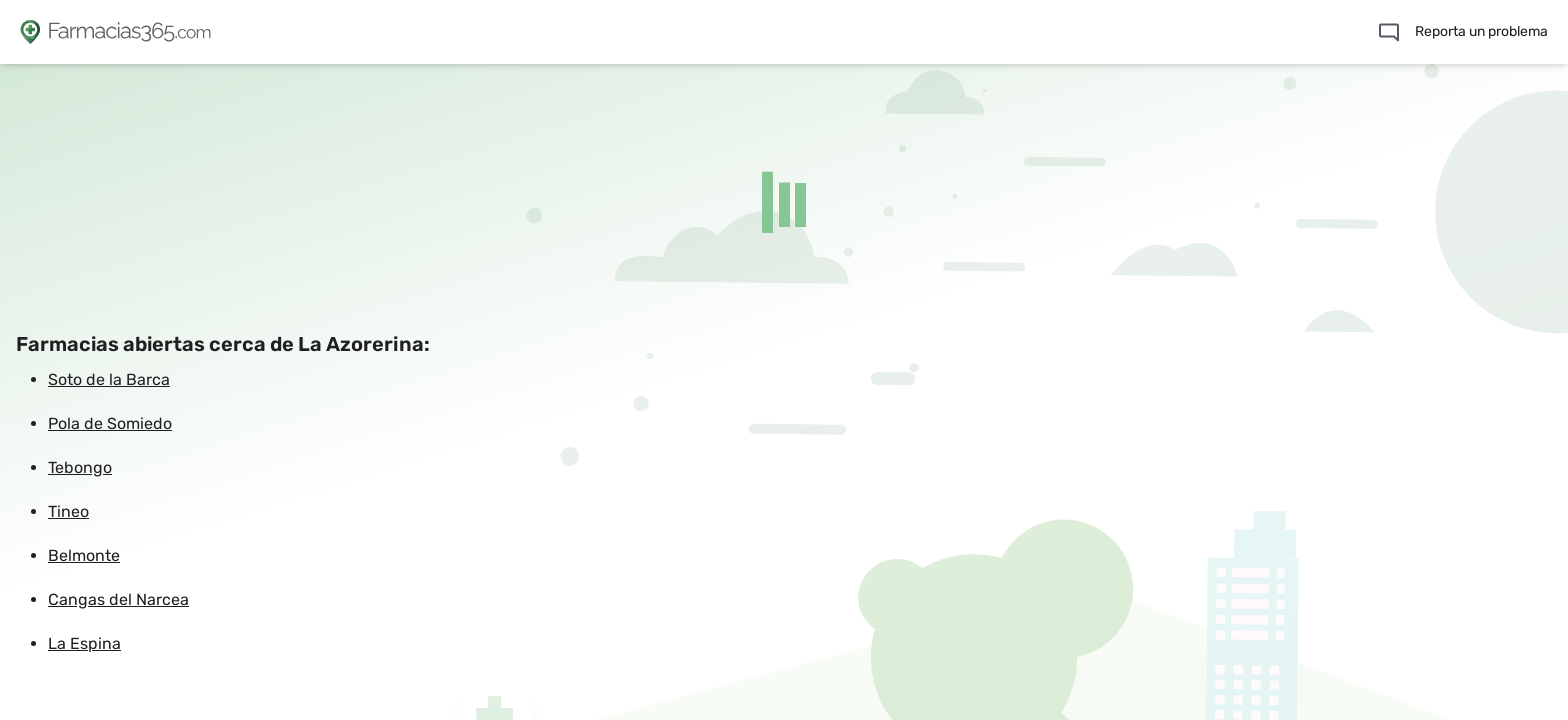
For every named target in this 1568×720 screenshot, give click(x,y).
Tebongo (80, 467)
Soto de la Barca (109, 379)
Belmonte (84, 555)
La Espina (84, 643)
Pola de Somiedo (110, 423)
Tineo (68, 511)
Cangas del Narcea (118, 599)
